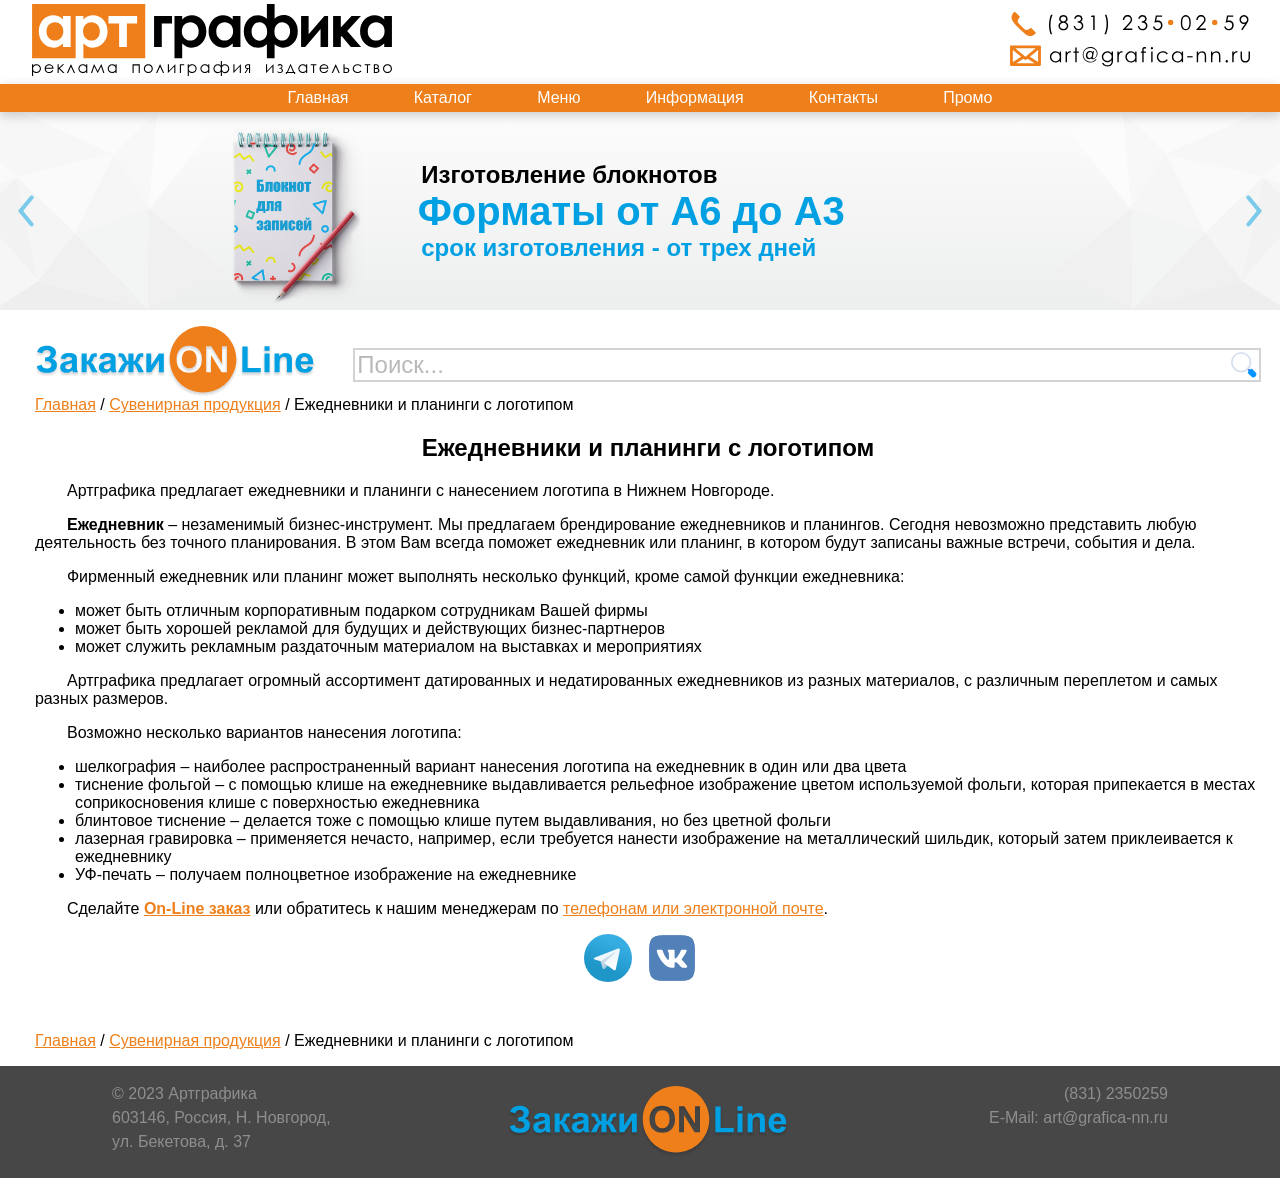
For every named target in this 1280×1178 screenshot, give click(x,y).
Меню (558, 97)
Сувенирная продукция (195, 404)
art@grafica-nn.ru (1105, 1117)
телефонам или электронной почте (693, 908)
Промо (967, 97)
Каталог (443, 97)
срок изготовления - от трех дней (618, 247)
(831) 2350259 (1116, 1093)
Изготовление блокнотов (569, 174)
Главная (318, 97)
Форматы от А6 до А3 (631, 211)
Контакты (843, 97)
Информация (695, 97)
